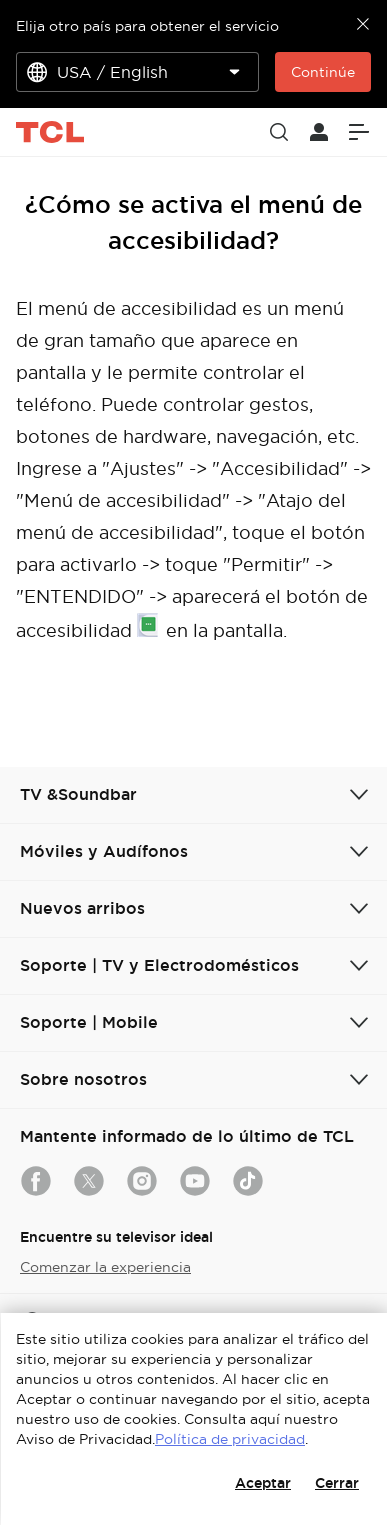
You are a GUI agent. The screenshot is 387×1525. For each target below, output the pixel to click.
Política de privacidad (230, 1439)
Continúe (323, 72)
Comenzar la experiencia (105, 1267)
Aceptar (263, 1483)
